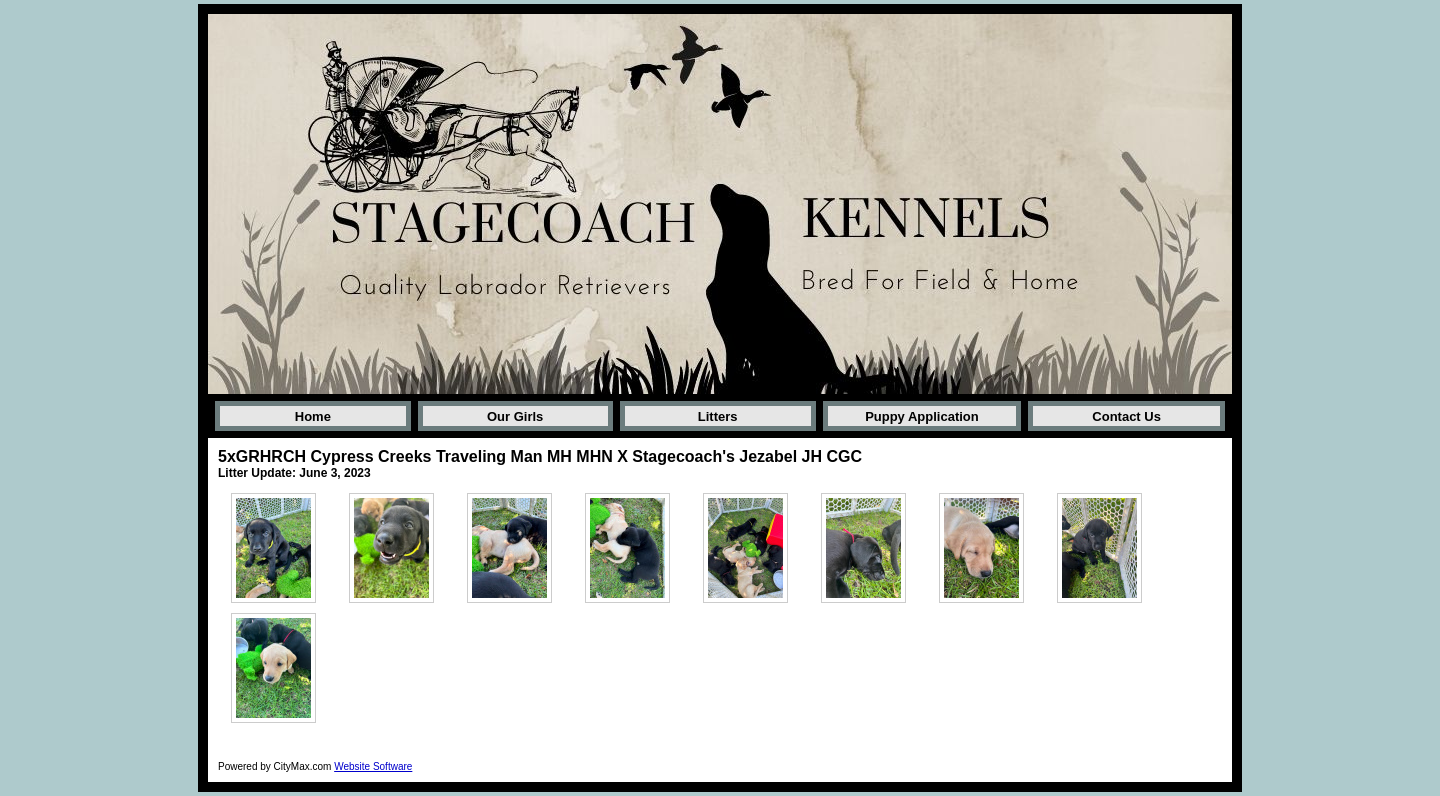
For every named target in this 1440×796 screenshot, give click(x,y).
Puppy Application (922, 416)
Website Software (373, 766)
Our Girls (515, 416)
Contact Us (1126, 416)
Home (313, 416)
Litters (718, 416)
